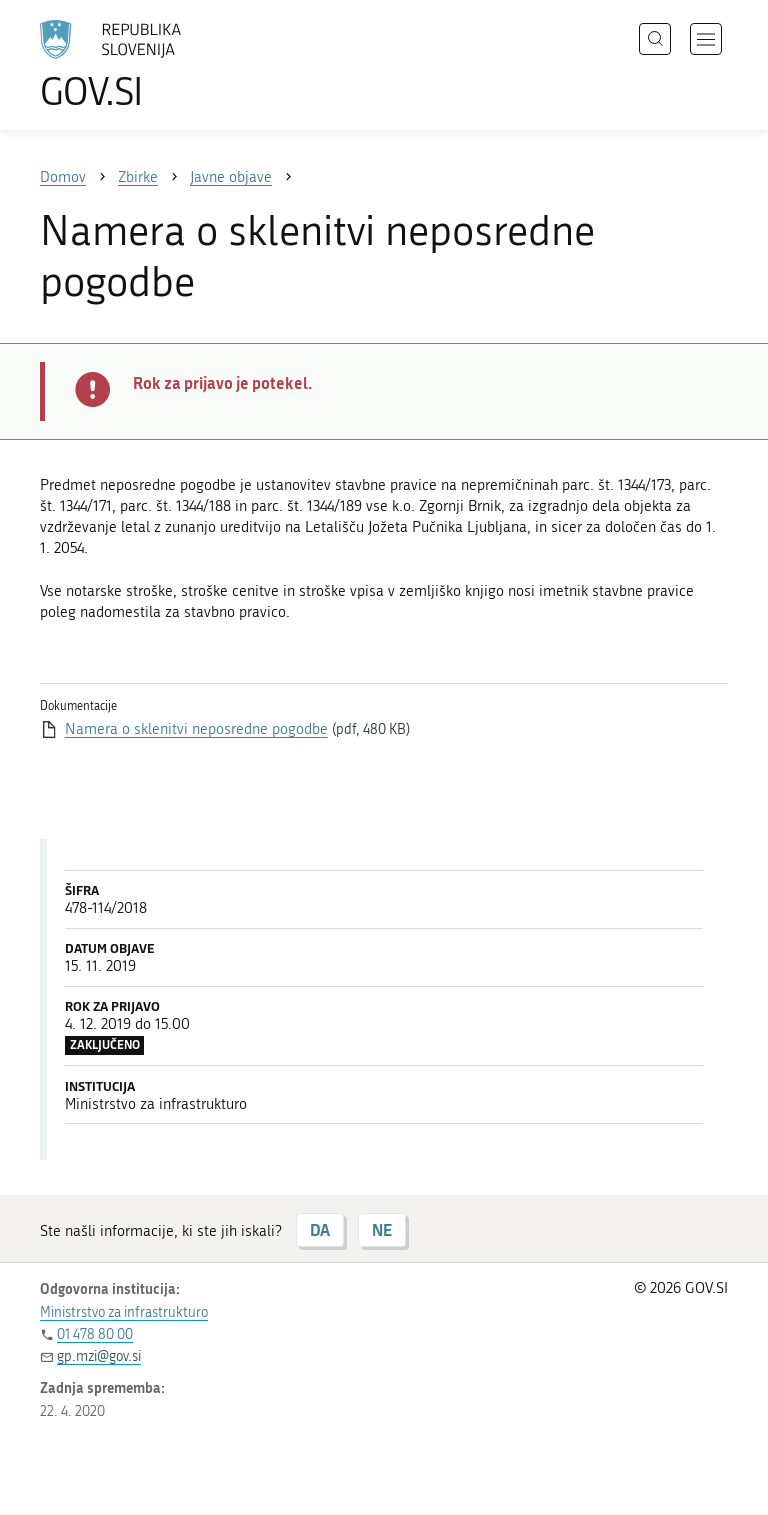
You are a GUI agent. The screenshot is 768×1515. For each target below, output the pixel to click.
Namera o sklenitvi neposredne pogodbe (196, 729)
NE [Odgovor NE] (382, 1229)
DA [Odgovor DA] (320, 1229)
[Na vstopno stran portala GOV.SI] (140, 65)
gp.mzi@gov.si (99, 1356)
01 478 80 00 (95, 1334)
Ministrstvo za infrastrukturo (124, 1312)
